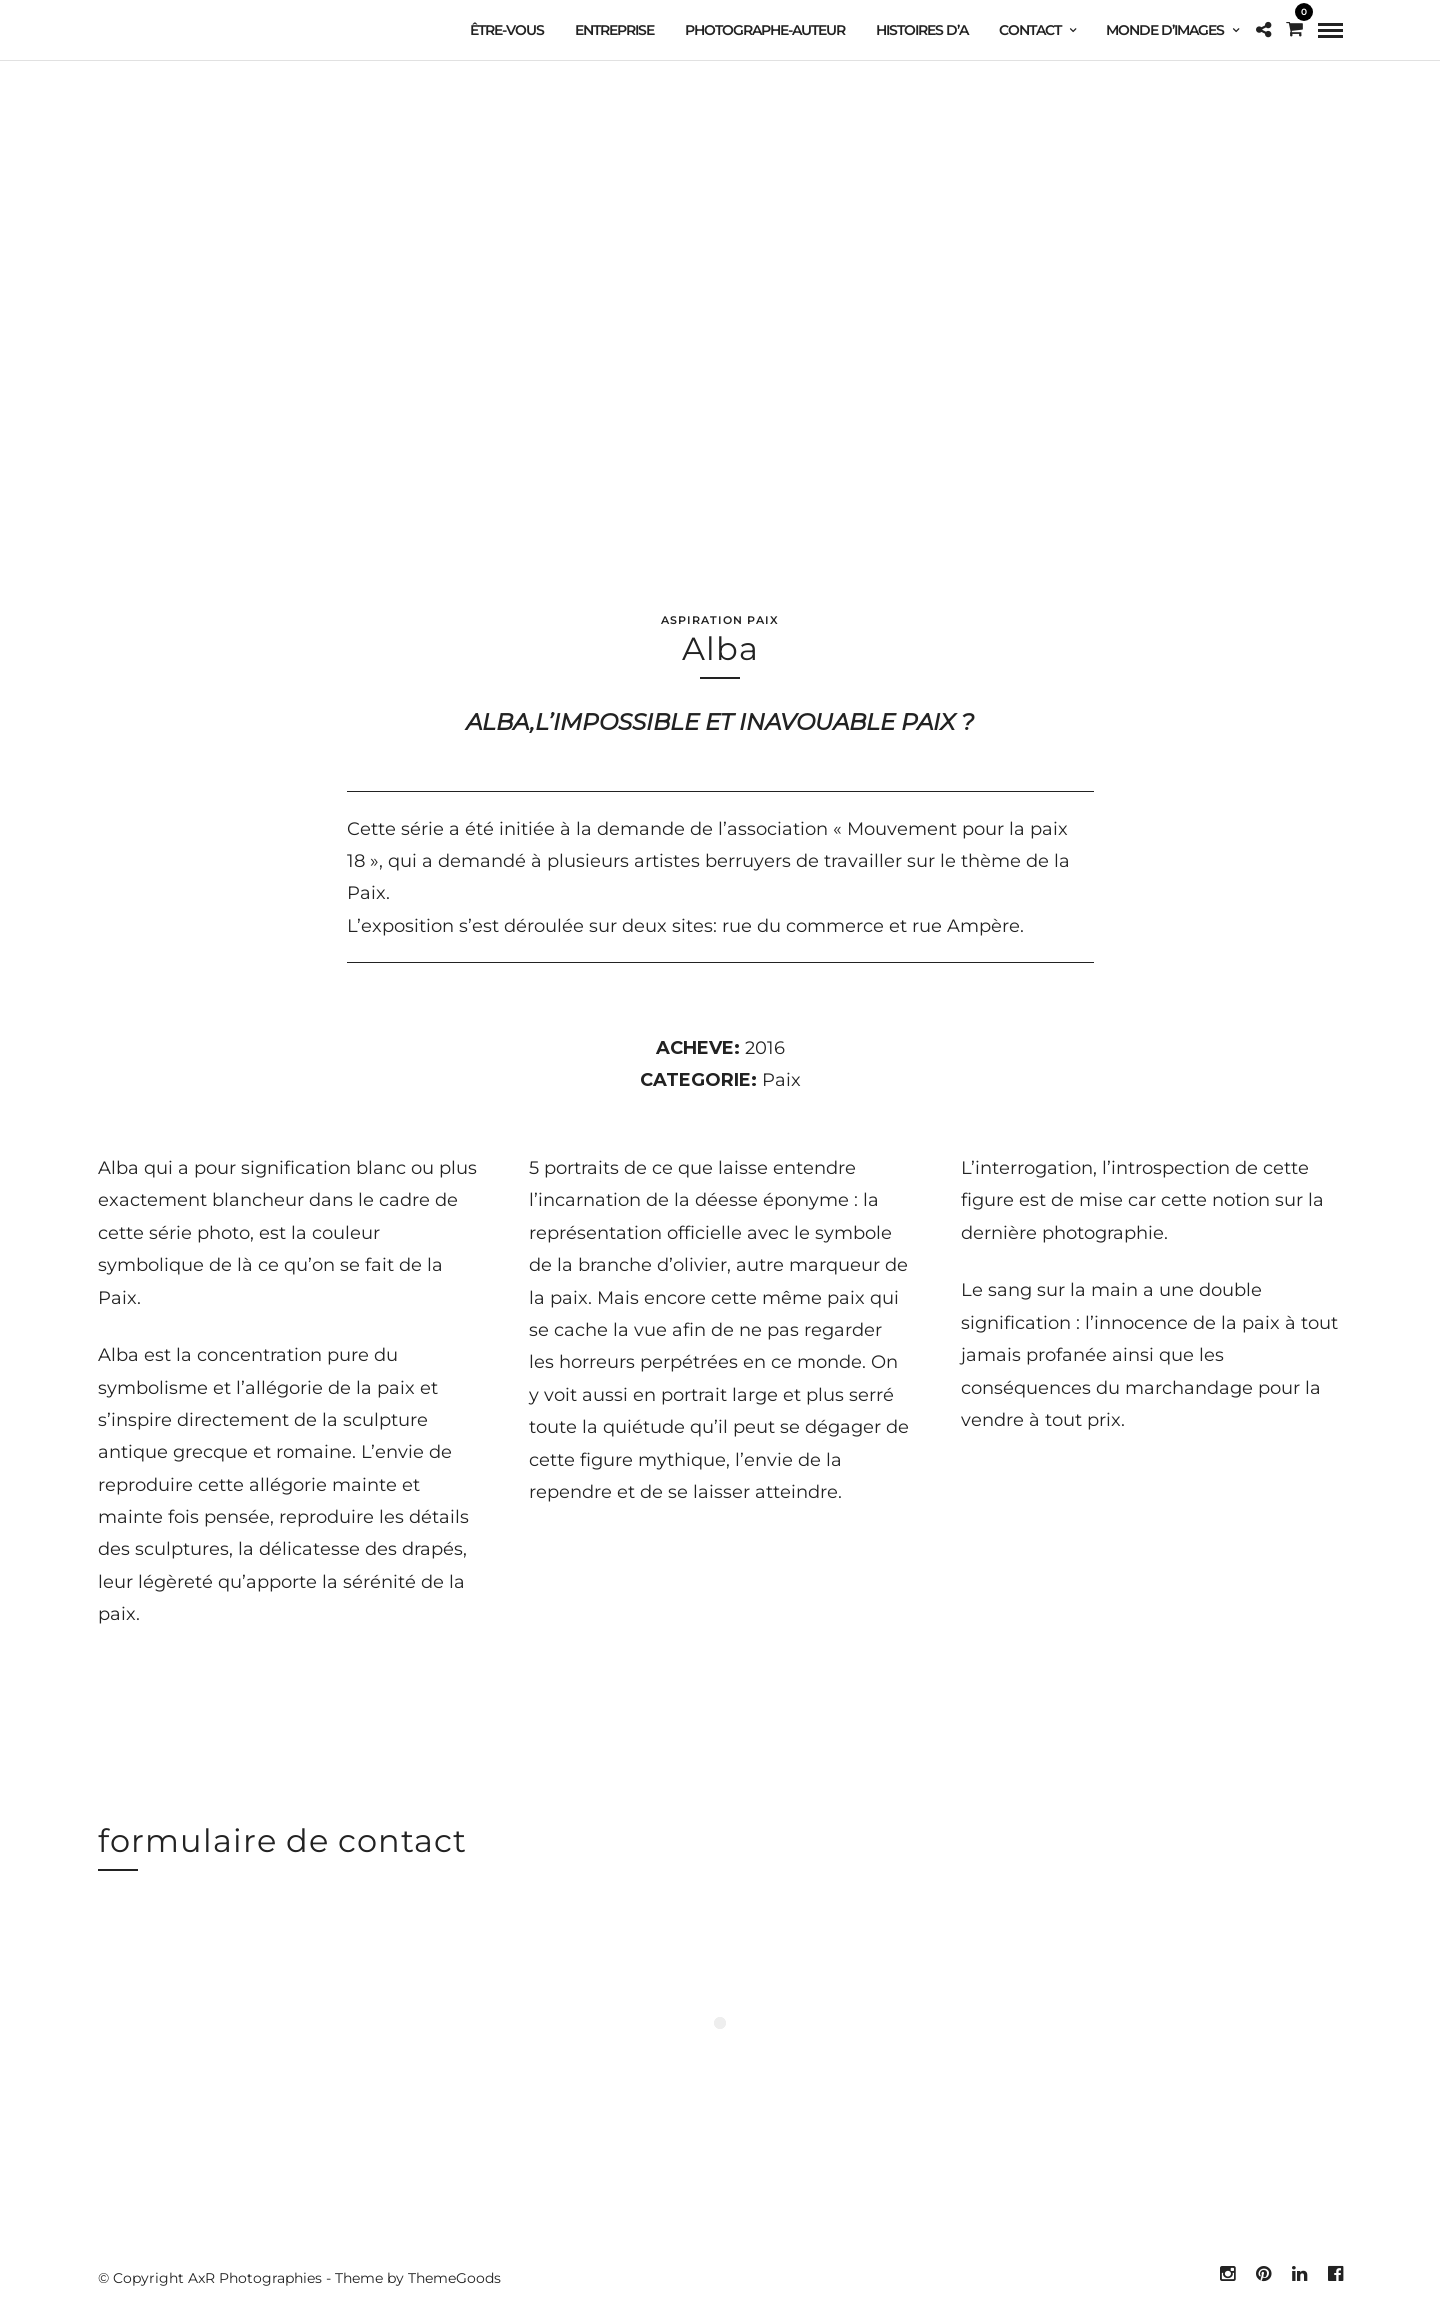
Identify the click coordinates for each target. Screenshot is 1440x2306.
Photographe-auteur (765, 30)
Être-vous (507, 30)
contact (1030, 30)
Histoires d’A (922, 30)
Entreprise (614, 30)
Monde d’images (1165, 30)
